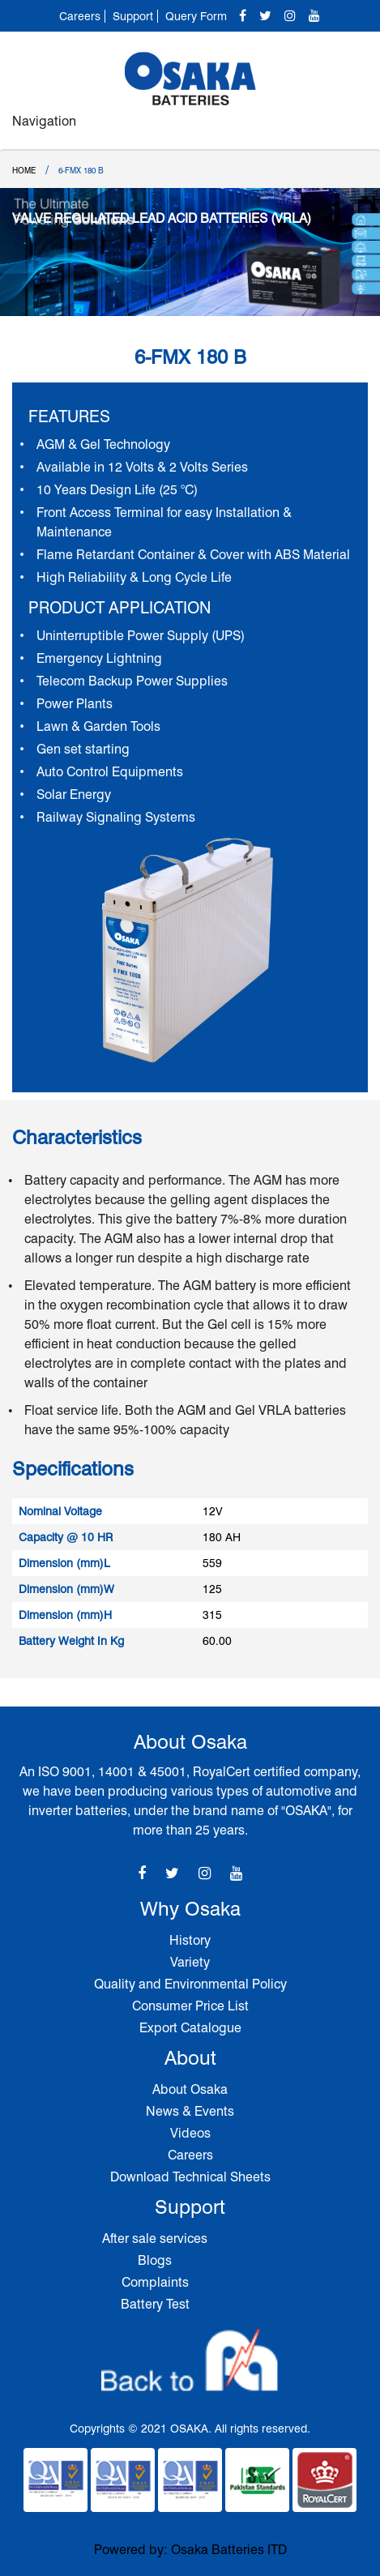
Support (133, 16)
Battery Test (155, 2304)
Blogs (155, 2260)
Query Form (196, 16)
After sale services (154, 2238)
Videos (190, 2133)
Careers (79, 16)
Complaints (155, 2282)
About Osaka (190, 2089)
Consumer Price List (190, 2006)
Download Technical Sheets (190, 2177)
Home (24, 170)
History (190, 1940)
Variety (190, 1962)
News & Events (190, 2111)
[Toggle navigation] (350, 128)
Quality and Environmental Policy (190, 1984)
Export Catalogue (190, 2028)
